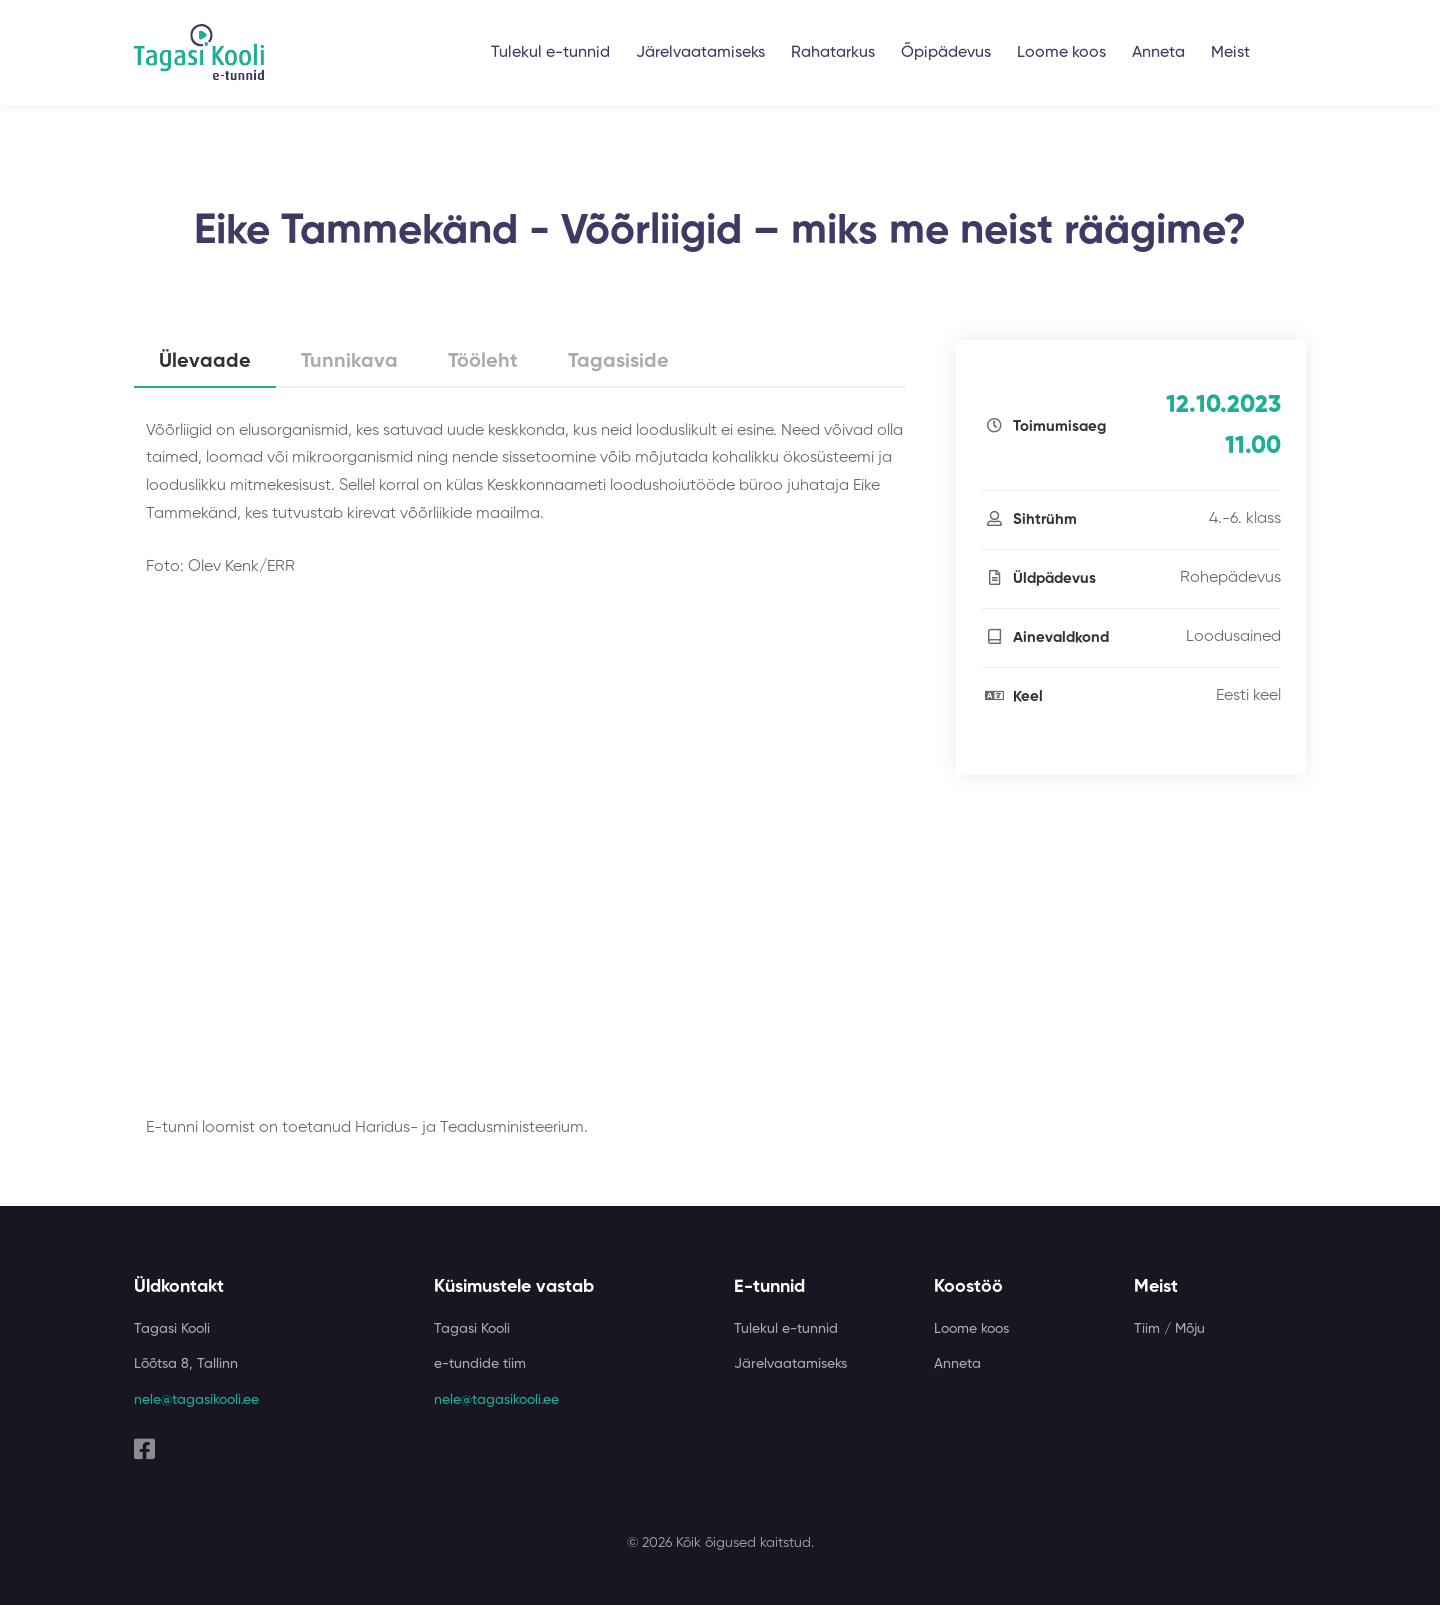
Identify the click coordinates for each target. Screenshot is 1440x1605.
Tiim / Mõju (1169, 1329)
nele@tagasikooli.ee (196, 1400)
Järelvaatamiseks (700, 53)
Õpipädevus (946, 53)
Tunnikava (349, 362)
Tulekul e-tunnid (550, 53)
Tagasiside (618, 362)
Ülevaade (205, 362)
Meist (1230, 53)
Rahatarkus (833, 53)
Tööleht (483, 362)
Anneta (1158, 53)
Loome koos (1061, 53)
